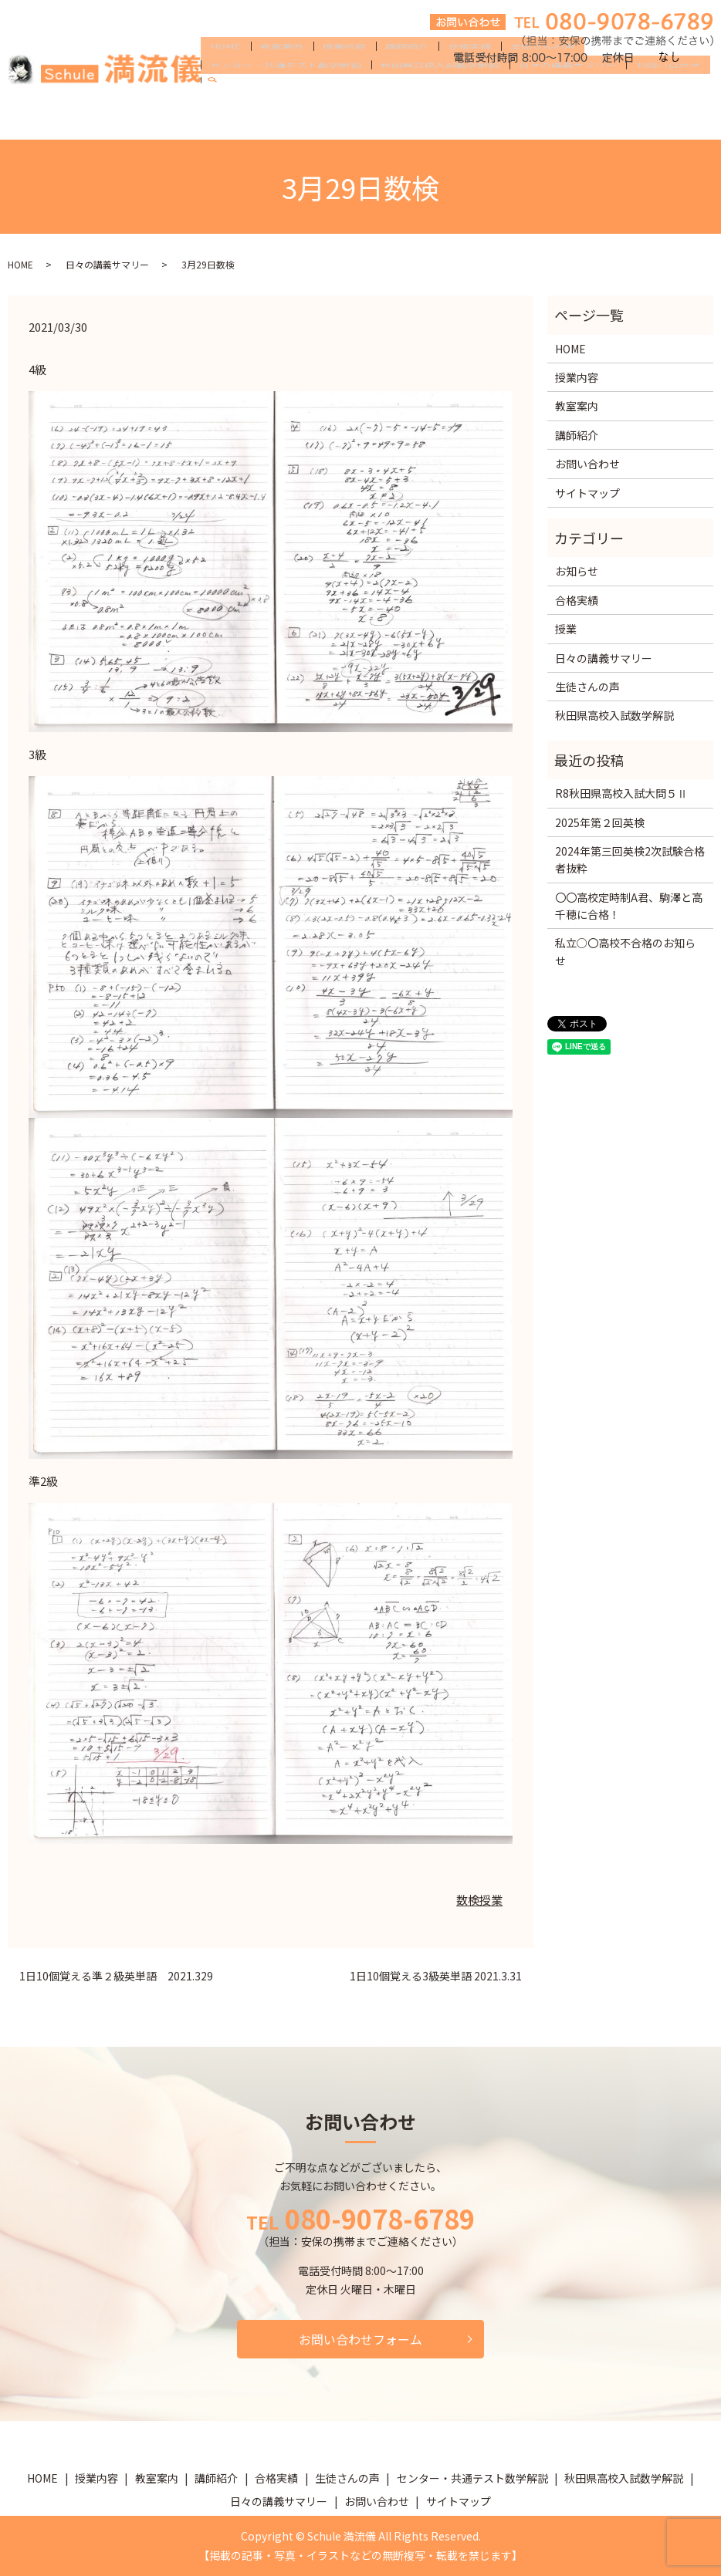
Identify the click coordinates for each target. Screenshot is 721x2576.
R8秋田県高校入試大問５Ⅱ (621, 793)
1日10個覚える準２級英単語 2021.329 (116, 1976)
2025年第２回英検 (600, 822)
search (534, 119)
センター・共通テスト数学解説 (615, 94)
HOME (221, 94)
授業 (566, 628)
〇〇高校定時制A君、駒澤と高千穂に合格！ (628, 906)
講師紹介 (377, 94)
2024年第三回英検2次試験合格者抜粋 (630, 859)
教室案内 (269, 94)
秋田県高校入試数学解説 (265, 119)
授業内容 (323, 94)
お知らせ (576, 571)
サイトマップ (587, 493)
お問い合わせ (476, 119)
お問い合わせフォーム (360, 2339)
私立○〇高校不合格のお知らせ (625, 951)
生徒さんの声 (496, 94)
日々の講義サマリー (384, 119)
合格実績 (431, 94)
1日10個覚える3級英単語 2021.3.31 (436, 1976)
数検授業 (479, 1900)
